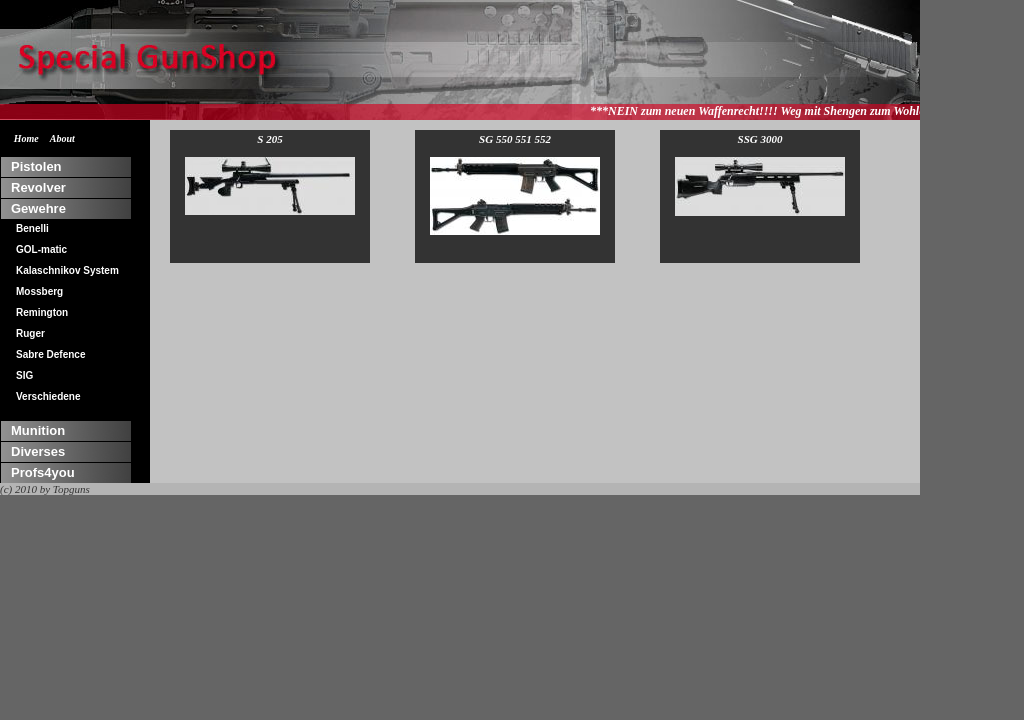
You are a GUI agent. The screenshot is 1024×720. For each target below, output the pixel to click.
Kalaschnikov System (67, 270)
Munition (38, 430)
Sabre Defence (50, 354)
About (62, 138)
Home (26, 138)
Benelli (32, 228)
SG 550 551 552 (515, 184)
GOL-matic (41, 249)
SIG (24, 375)
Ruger (30, 333)
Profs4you (43, 472)
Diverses (38, 451)
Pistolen (36, 166)
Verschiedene (48, 396)
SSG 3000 (760, 174)
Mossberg (39, 291)
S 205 (270, 174)
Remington (42, 312)
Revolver (38, 187)
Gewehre (38, 208)
